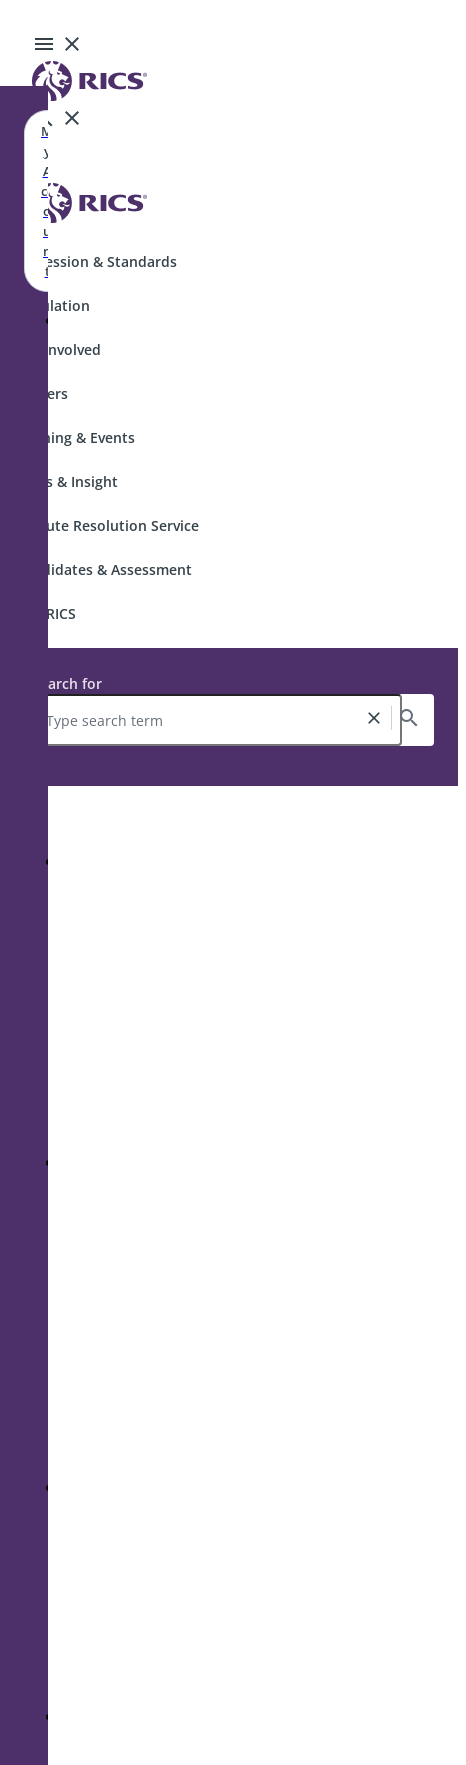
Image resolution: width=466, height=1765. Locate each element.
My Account (47, 201)
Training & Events (75, 437)
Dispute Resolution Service (107, 525)
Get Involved (58, 349)
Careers (42, 393)
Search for (67, 683)
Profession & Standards (96, 261)
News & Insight (67, 481)
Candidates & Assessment (104, 569)
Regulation (53, 305)
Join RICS (46, 613)
